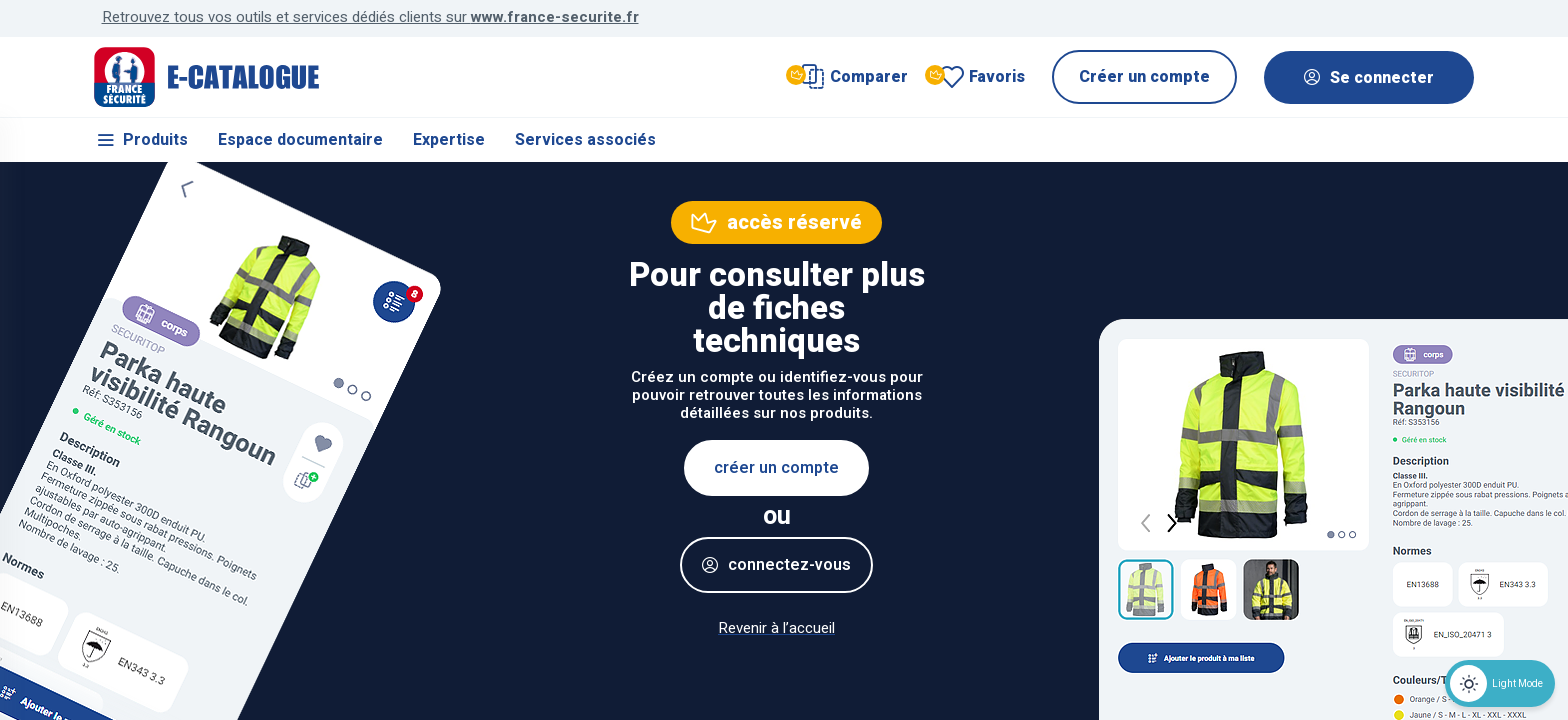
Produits (141, 140)
